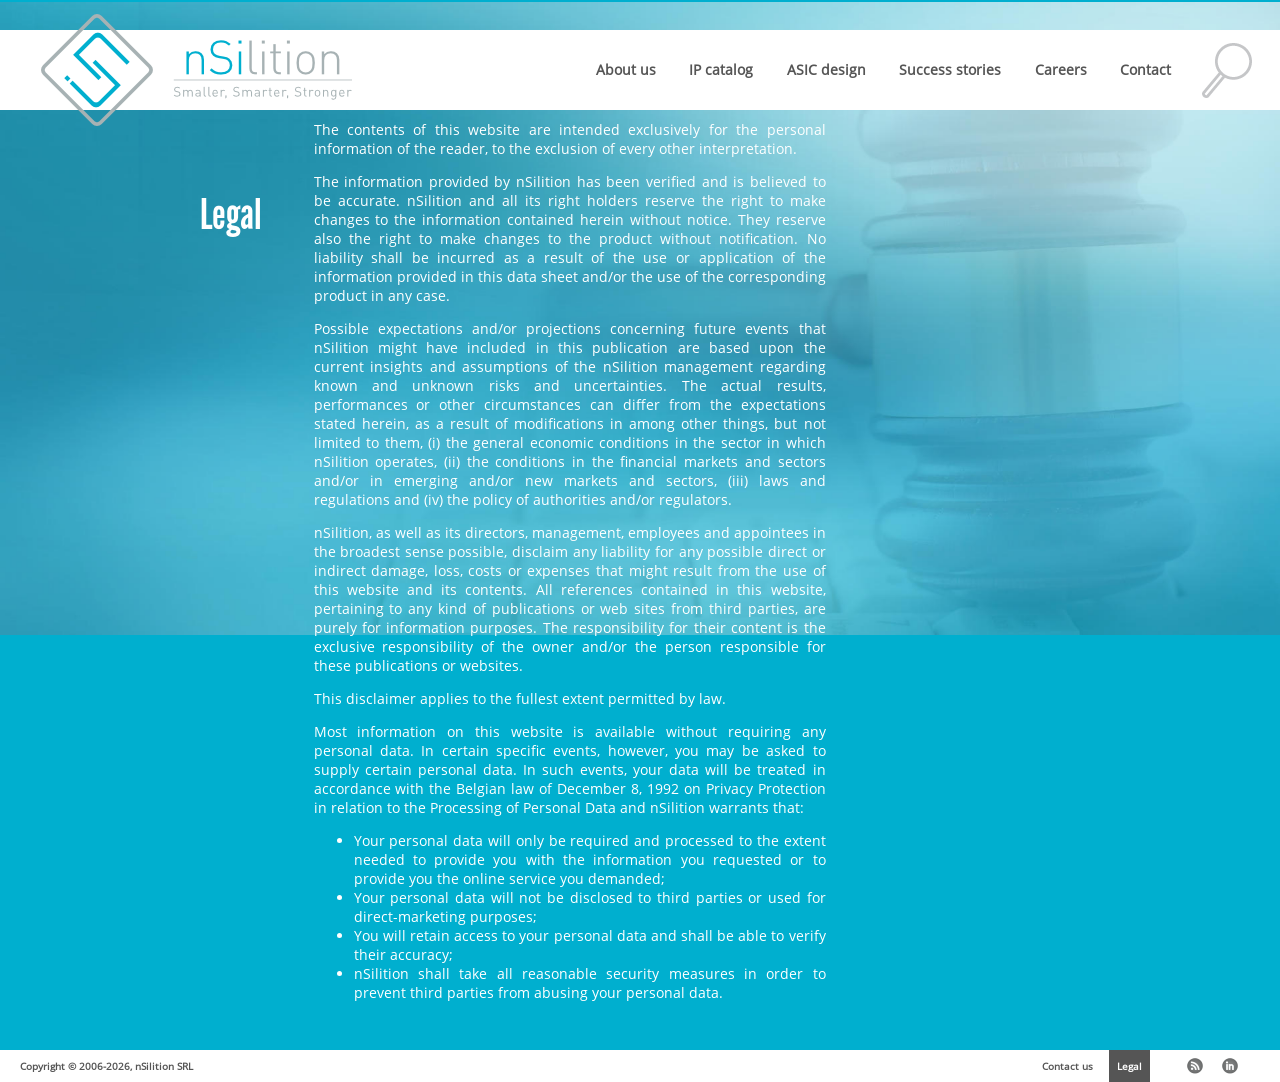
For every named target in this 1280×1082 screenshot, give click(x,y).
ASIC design (826, 69)
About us (626, 69)
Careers (1061, 69)
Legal (1129, 1066)
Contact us (1067, 1066)
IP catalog (721, 69)
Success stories (950, 69)
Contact (1145, 69)
